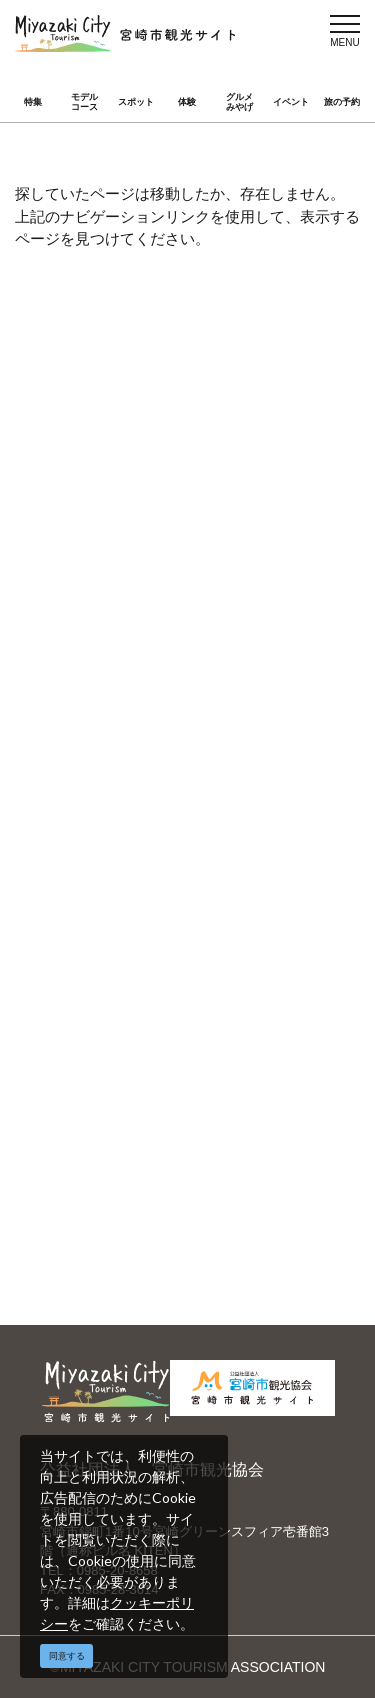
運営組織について (128, 774)
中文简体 (238, 1011)
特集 (33, 102)
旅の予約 (342, 102)
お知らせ (100, 656)
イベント (291, 102)
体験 (187, 102)
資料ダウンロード (128, 874)
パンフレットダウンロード (263, 834)
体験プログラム (259, 1177)
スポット (136, 102)
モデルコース (84, 102)
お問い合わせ (114, 903)
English (95, 1011)
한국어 (231, 1040)
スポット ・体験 (123, 569)
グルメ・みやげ (259, 569)
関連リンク (245, 874)
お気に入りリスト (266, 627)
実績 (224, 1148)
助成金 (93, 1206)
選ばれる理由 (114, 1148)
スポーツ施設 (114, 1177)
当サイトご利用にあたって (125, 834)
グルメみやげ (239, 102)
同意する (67, 1656)
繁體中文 (100, 1040)
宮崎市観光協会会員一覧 (263, 784)
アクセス (100, 627)
